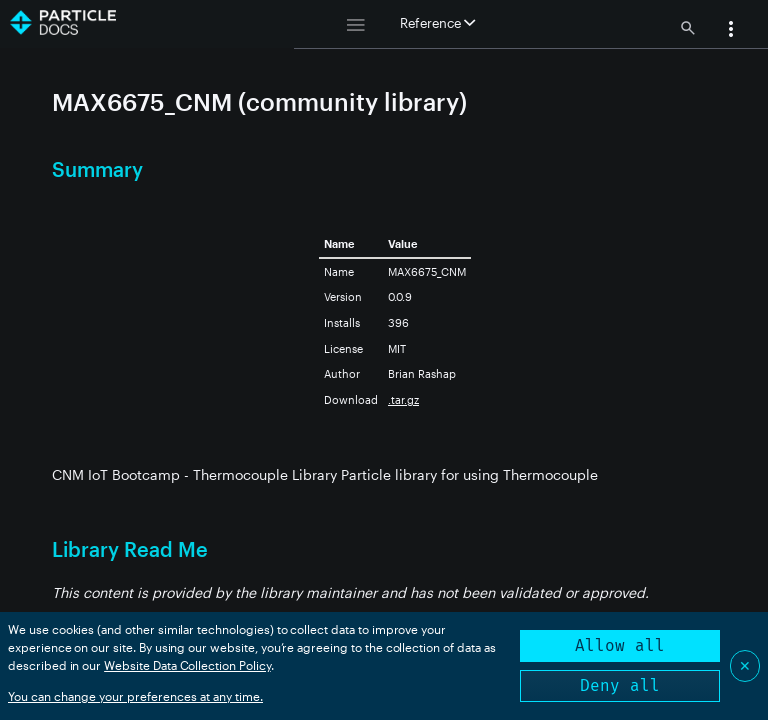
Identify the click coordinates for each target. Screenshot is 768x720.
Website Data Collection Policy (187, 665)
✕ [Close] (745, 665)
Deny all (620, 685)
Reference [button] (437, 23)
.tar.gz (403, 399)
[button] (731, 31)
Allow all (620, 645)
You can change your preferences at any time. (135, 696)
